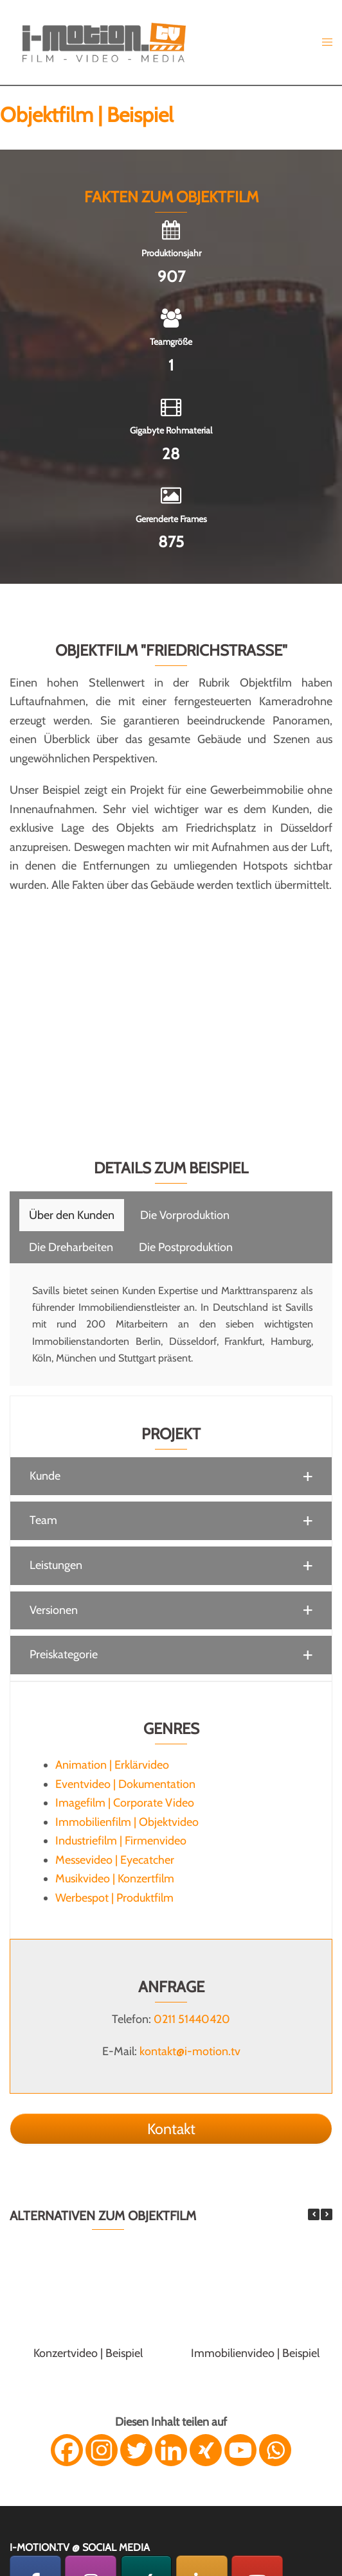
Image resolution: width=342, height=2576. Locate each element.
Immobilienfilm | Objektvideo (127, 1822)
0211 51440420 (192, 2019)
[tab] (71, 1215)
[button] (171, 1476)
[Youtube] (240, 2450)
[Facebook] (67, 2450)
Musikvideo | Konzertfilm (114, 1878)
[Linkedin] (171, 2450)
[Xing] (206, 2450)
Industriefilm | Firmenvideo (120, 1841)
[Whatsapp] (275, 2450)
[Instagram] (102, 2450)
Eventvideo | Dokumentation (125, 1784)
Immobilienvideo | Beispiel (255, 2353)
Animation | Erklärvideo (112, 1765)
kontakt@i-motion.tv (190, 2051)
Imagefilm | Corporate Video (124, 1803)
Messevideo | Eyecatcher (114, 1860)
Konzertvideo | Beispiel (88, 2353)
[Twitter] (136, 2450)
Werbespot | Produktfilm (114, 1898)
